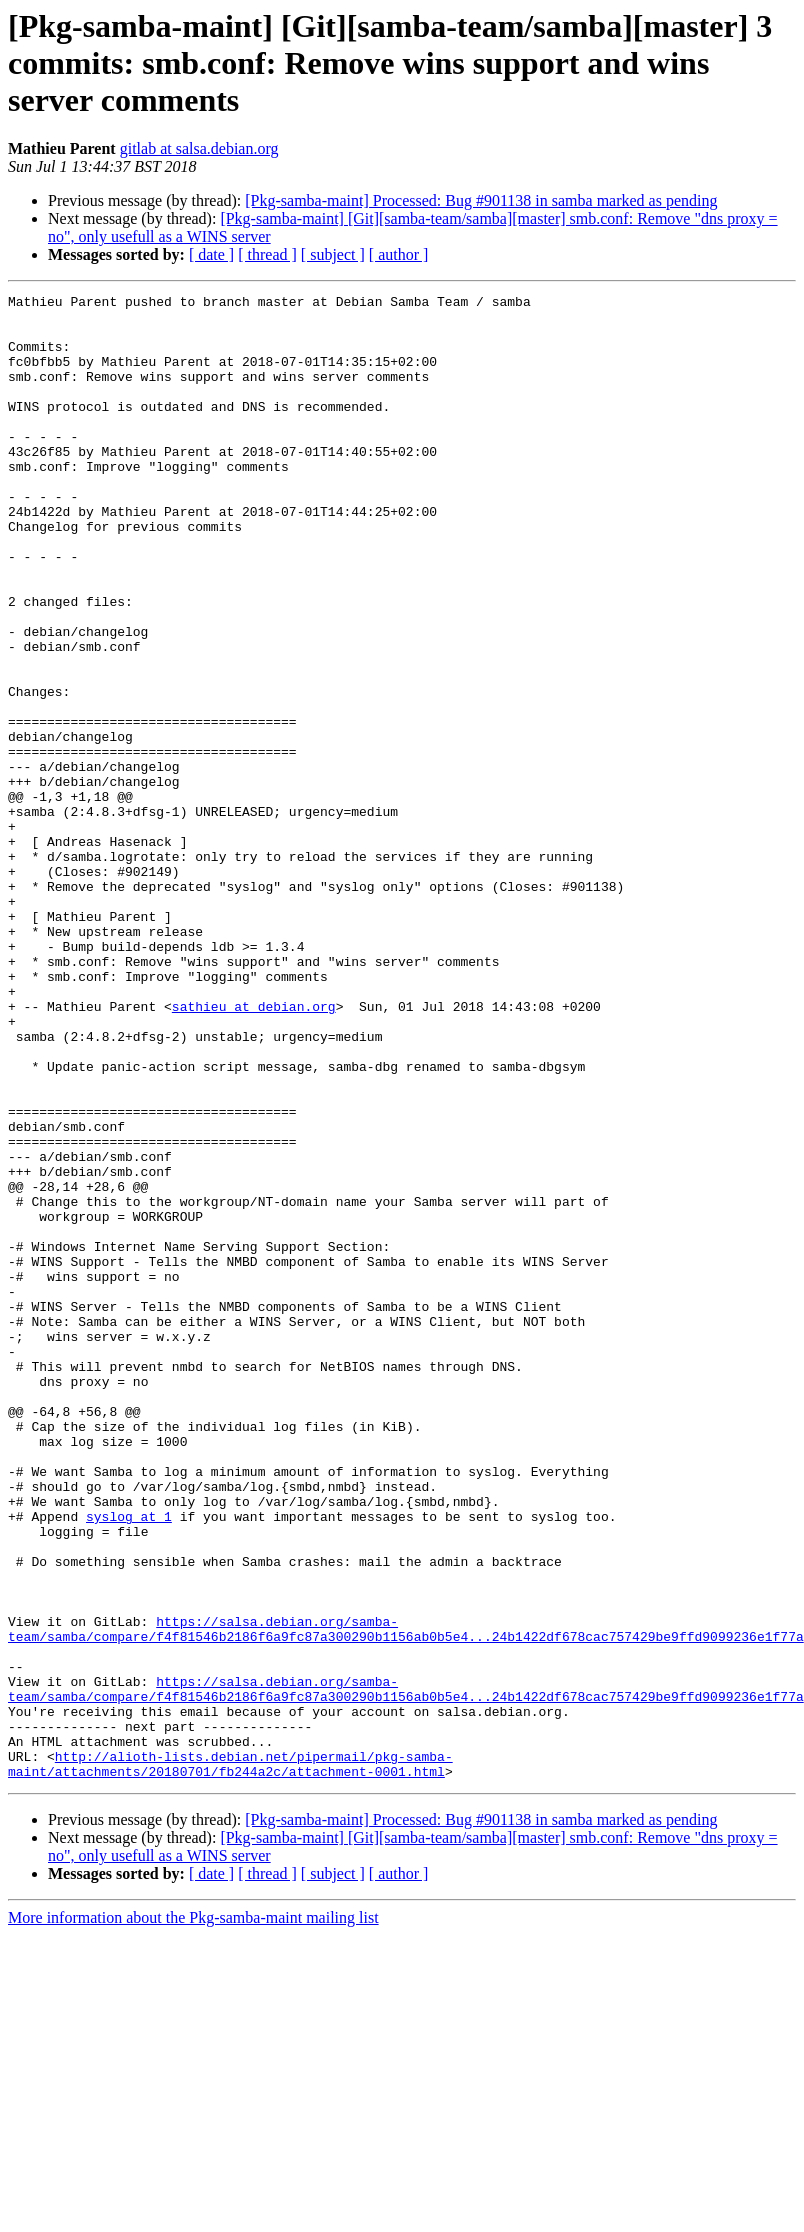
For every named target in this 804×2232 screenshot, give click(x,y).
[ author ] (399, 254)
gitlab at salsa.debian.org (199, 148)
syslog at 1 (129, 1762)
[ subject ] (333, 254)
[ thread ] (267, 254)
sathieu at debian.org (254, 1150)
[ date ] (211, 254)
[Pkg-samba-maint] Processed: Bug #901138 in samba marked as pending (481, 200)
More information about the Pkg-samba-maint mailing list (193, 2214)
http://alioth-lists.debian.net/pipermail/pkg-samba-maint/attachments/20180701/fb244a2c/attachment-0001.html (230, 2059)
